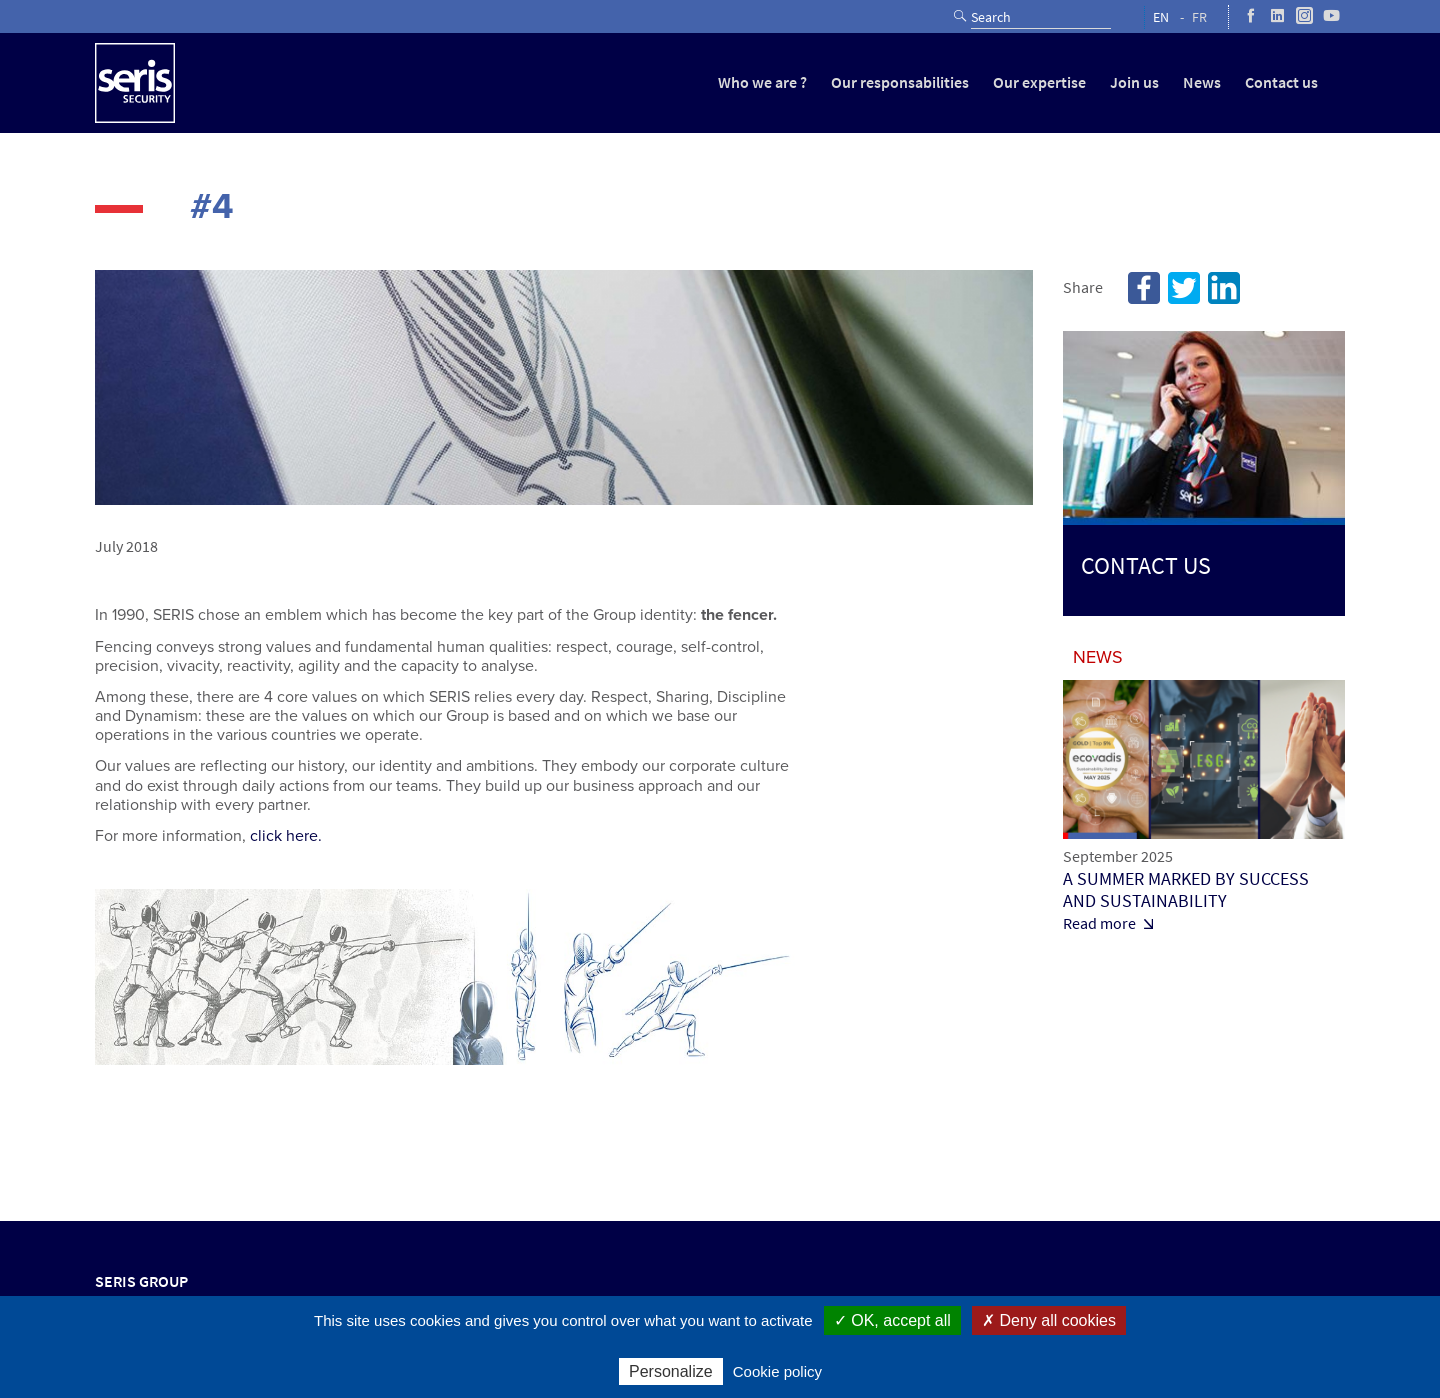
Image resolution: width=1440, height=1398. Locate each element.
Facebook (1144, 288)
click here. (286, 836)
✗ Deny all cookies (1049, 1320)
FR (1199, 17)
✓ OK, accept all (892, 1320)
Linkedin (1224, 288)
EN (1161, 17)
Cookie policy (777, 1371)
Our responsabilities (900, 82)
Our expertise (1039, 82)
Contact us (1281, 82)
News (1202, 82)
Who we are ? (762, 82)
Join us (1134, 82)
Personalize (671, 1371)
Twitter (1184, 288)
